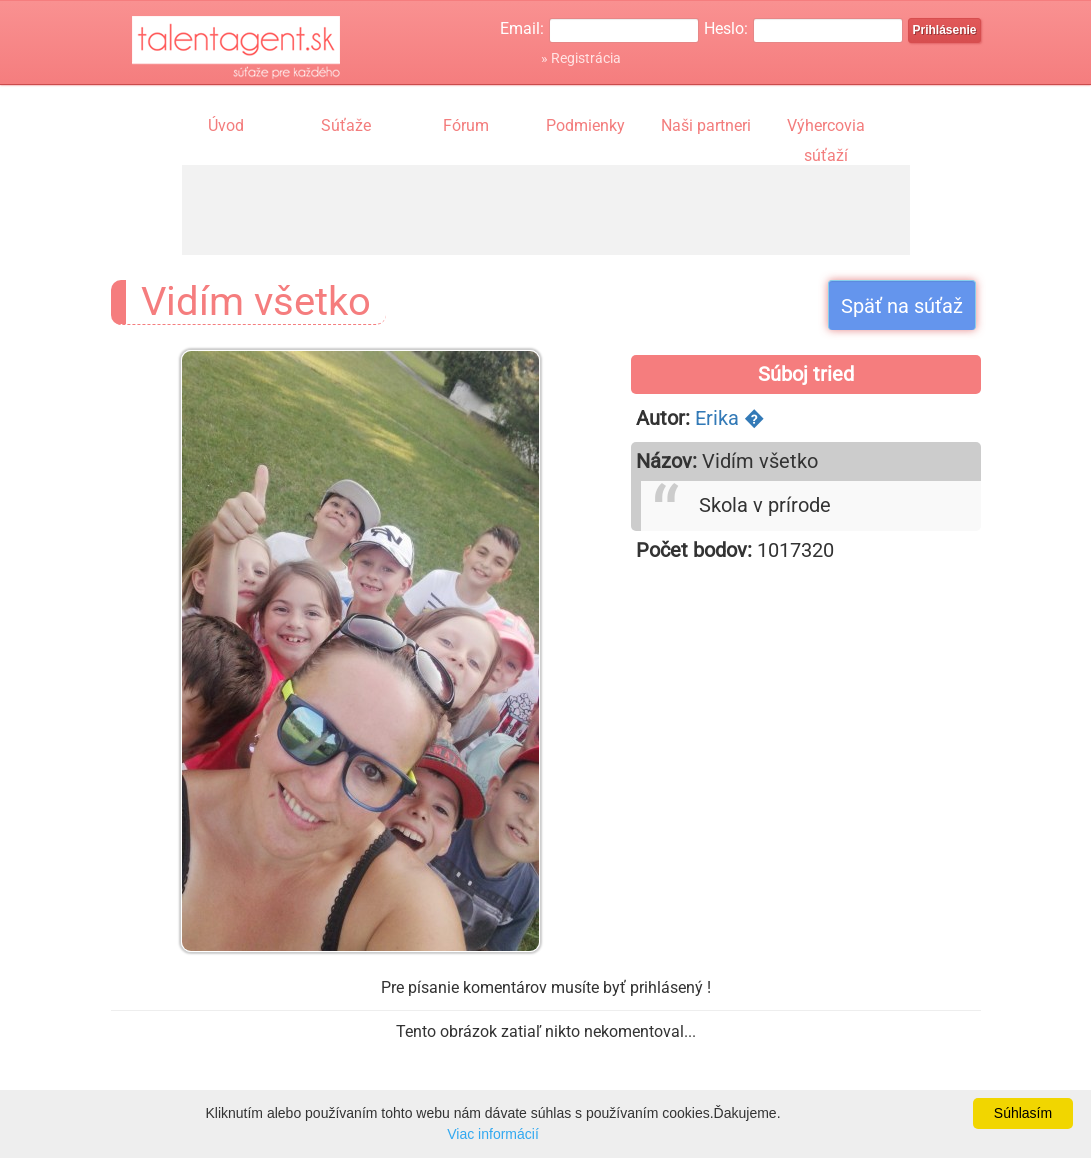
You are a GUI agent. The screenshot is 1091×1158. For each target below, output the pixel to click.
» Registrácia (581, 58)
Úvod (226, 125)
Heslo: (726, 28)
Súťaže (346, 125)
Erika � (730, 418)
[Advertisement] (546, 210)
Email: (522, 28)
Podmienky (585, 125)
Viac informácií (493, 1134)
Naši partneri (706, 125)
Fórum (466, 125)
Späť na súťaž (902, 306)
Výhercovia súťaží (826, 128)
